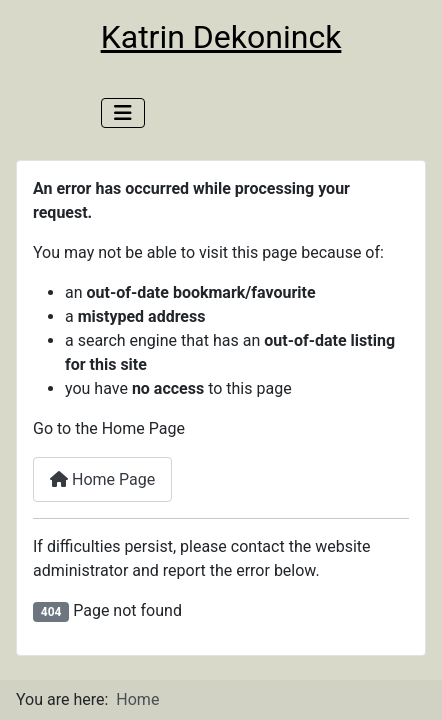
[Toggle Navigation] (123, 113)
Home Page (102, 479)
